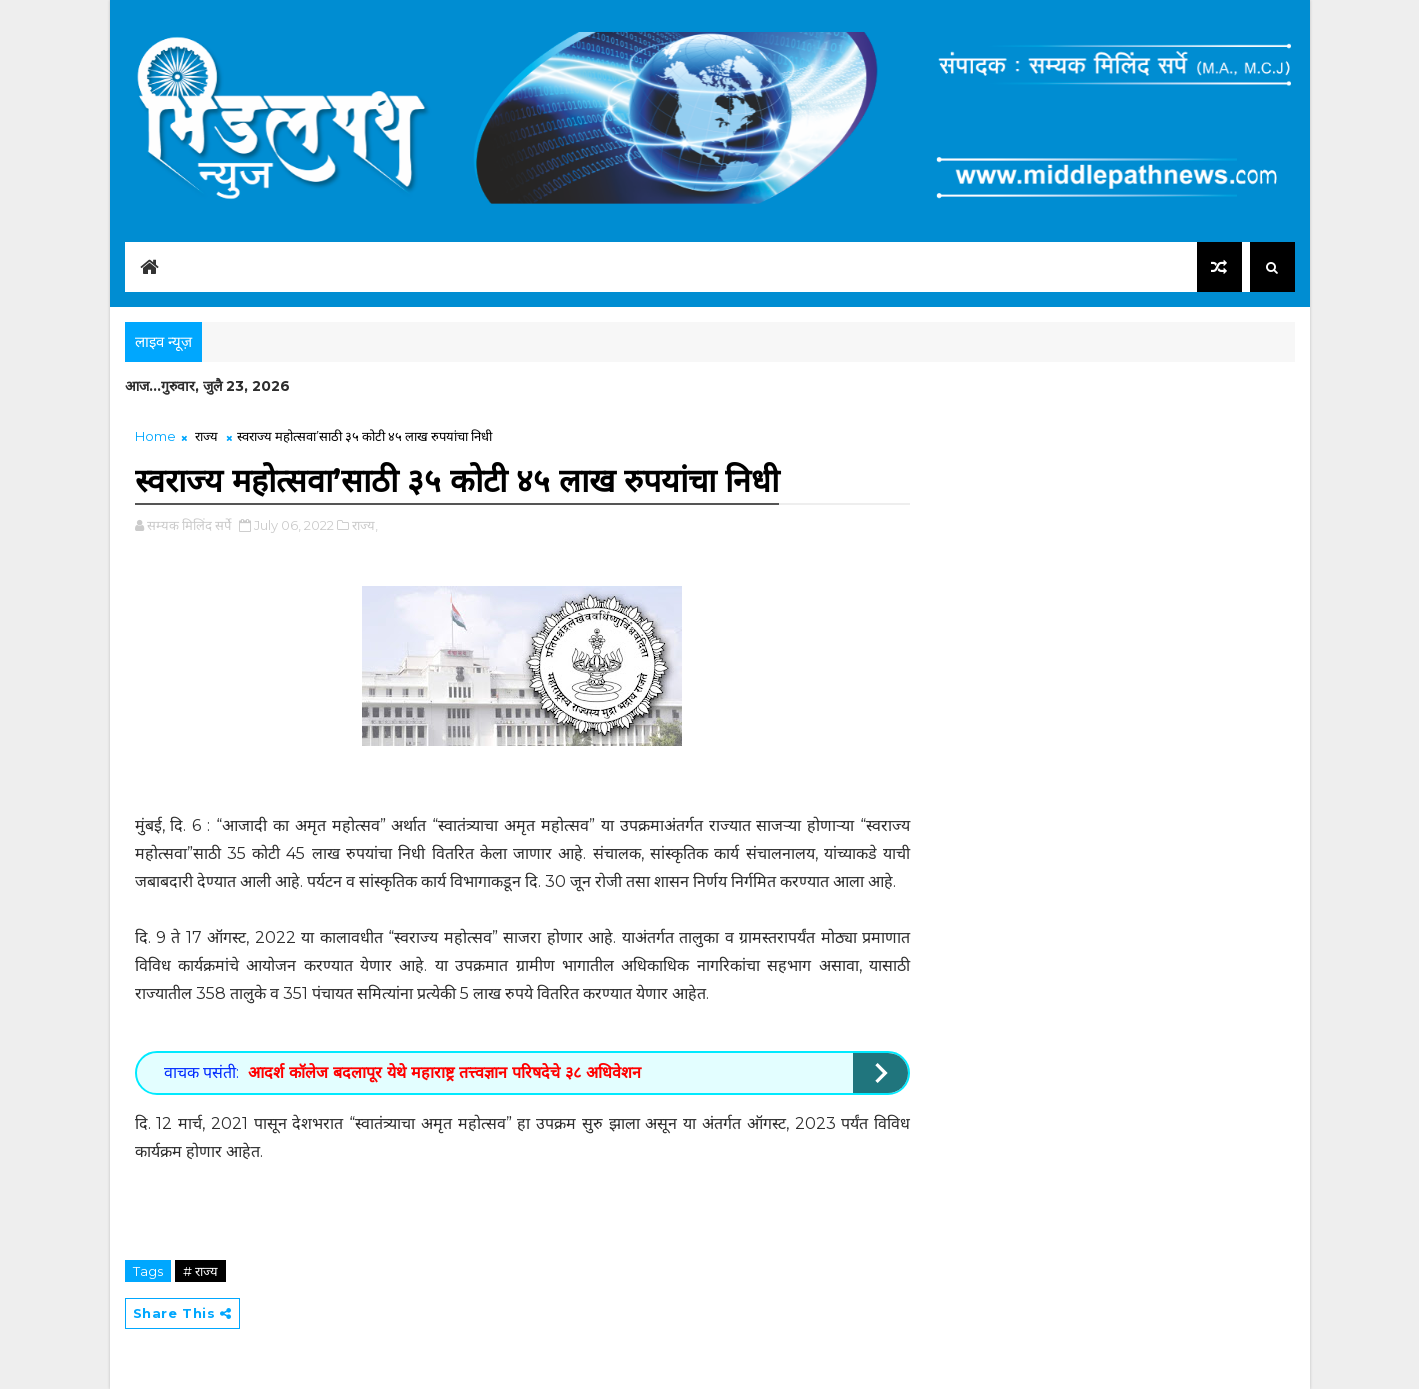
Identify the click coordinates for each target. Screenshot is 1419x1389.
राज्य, (365, 525)
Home (155, 436)
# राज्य (200, 1271)
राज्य (206, 436)
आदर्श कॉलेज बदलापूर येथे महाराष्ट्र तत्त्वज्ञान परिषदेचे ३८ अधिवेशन (444, 1072)
